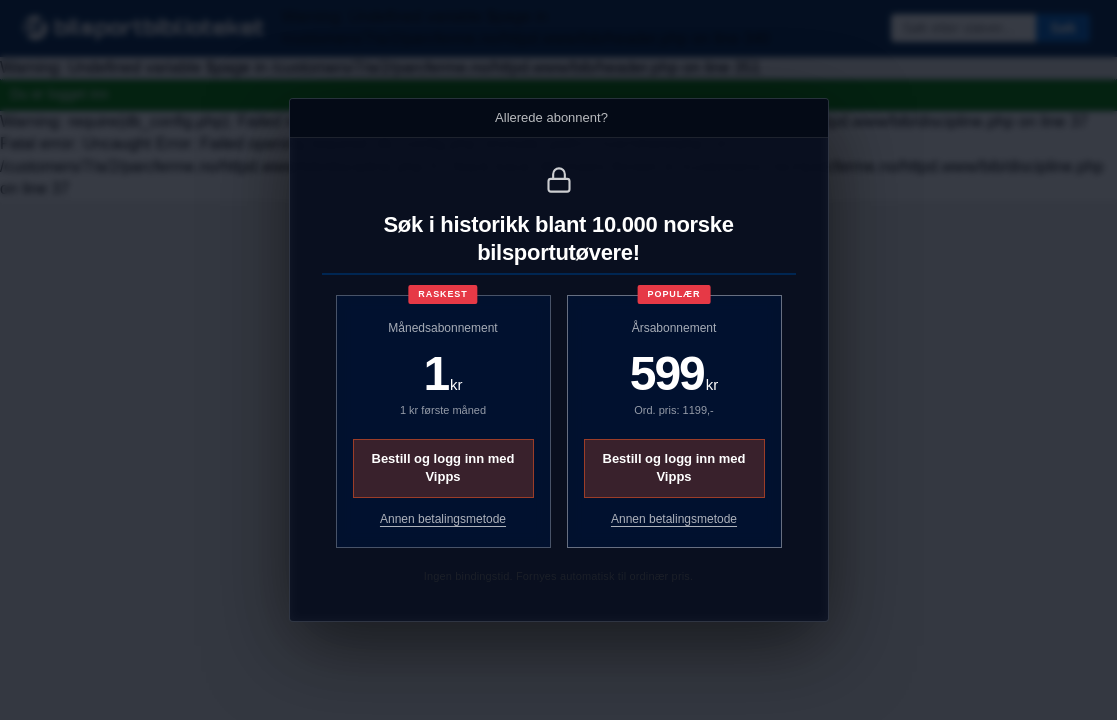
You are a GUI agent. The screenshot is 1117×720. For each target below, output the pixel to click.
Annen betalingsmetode (443, 519)
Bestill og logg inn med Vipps (443, 467)
